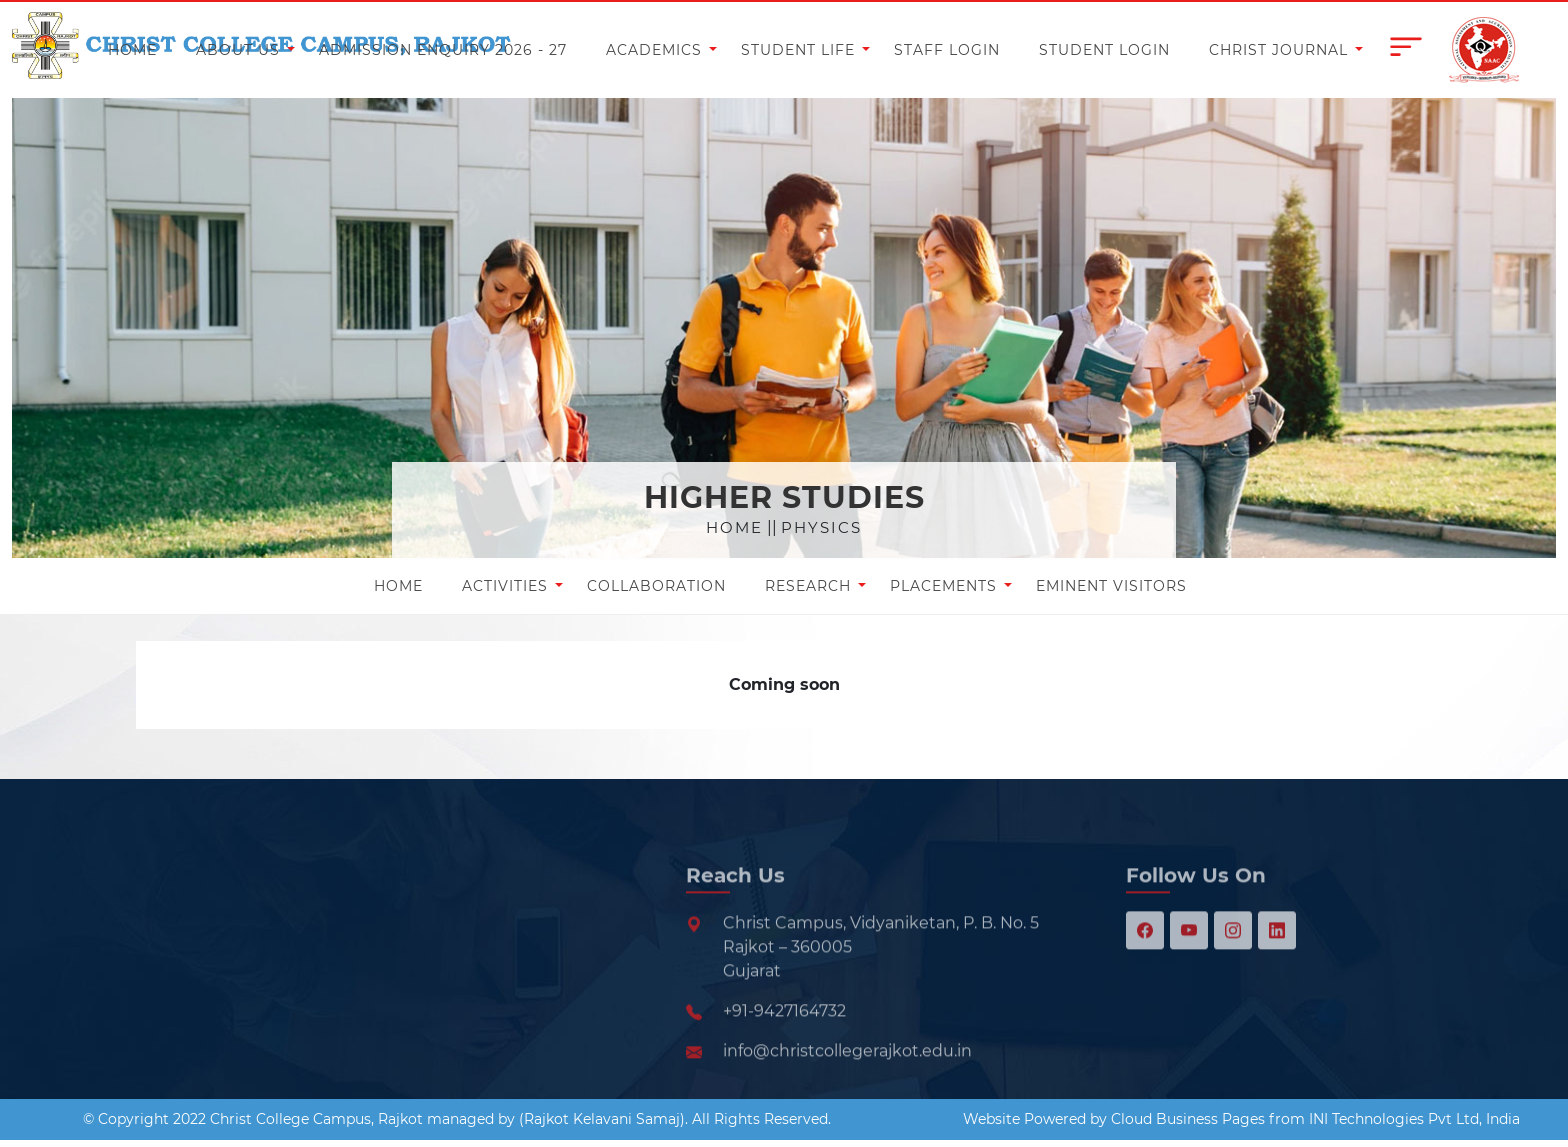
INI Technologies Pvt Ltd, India (1414, 1119)
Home (734, 527)
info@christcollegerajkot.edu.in (847, 1095)
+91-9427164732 (784, 1055)
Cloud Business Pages (1188, 1119)
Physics (821, 527)
